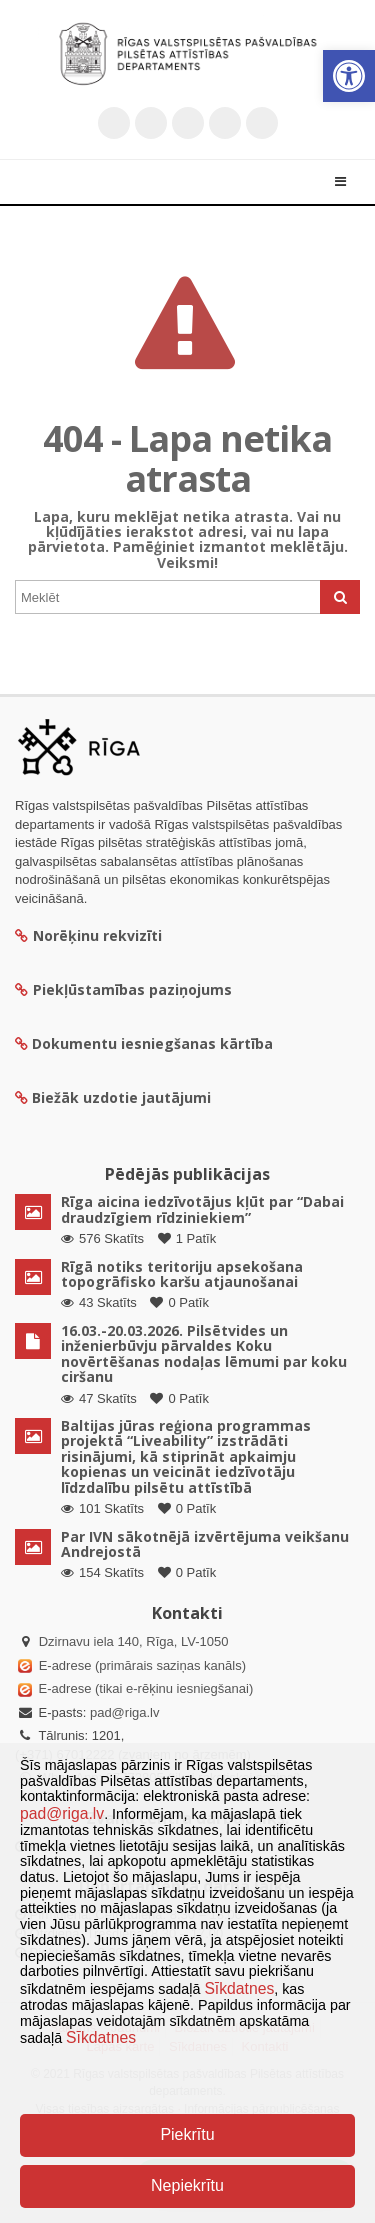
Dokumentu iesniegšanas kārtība (152, 1043)
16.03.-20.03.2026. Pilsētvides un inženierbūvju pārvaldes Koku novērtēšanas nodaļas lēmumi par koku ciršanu (204, 1353)
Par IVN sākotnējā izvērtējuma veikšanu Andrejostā (205, 1544)
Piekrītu (187, 2134)
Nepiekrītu (187, 2185)
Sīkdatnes (239, 1988)
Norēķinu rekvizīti (88, 935)
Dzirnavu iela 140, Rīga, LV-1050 (134, 1641)
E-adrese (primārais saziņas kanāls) (142, 1665)
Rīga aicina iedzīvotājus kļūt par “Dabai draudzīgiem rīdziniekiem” (202, 1209)
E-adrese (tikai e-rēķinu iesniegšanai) (144, 1688)
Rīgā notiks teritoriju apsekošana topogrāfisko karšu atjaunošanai (182, 1274)
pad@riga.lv (125, 1712)
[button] (349, 76)
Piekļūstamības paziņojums (123, 989)
